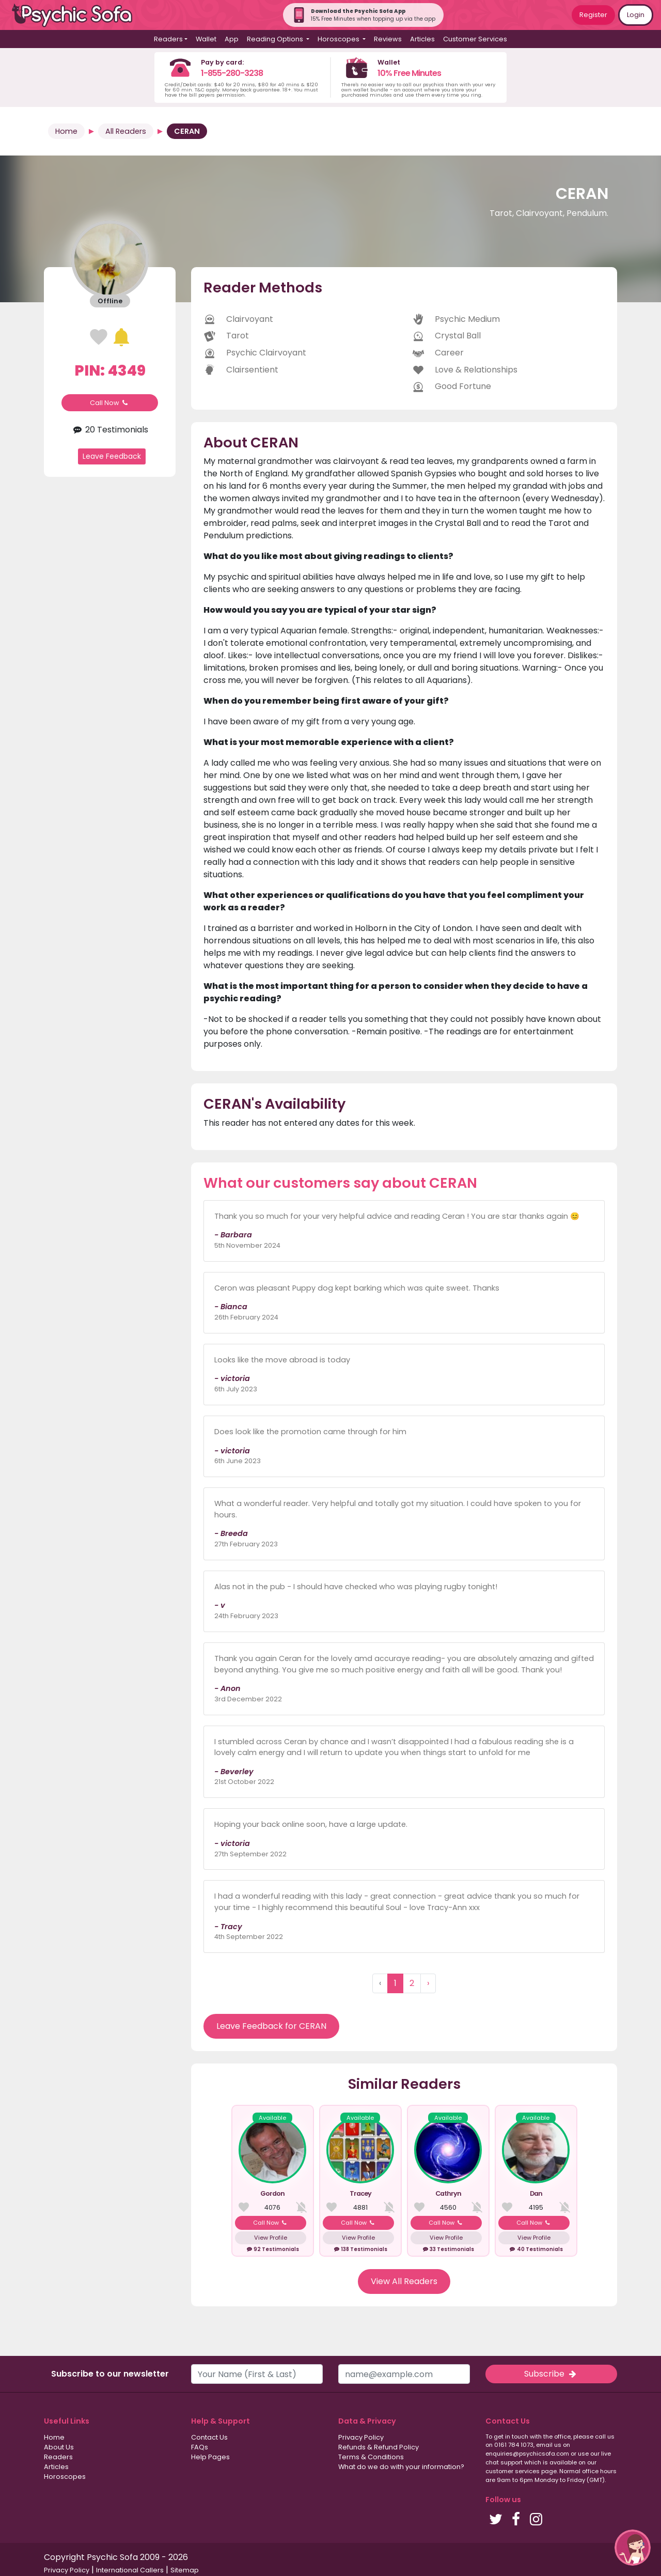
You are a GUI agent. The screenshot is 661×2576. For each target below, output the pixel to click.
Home (66, 131)
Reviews (388, 39)
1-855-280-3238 (232, 73)
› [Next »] (428, 1983)
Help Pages (210, 2457)
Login (635, 15)
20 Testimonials (109, 430)
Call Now (110, 402)
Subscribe (551, 2374)
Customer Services (475, 39)
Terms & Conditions (371, 2457)
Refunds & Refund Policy (378, 2447)
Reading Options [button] (276, 39)
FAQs (199, 2447)
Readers (58, 2457)
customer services (512, 2471)
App (232, 39)
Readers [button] (168, 39)
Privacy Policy (361, 2437)
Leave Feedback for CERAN (271, 2026)
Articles (422, 39)
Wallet (206, 39)
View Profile (270, 2237)
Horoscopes (65, 2476)
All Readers (125, 131)
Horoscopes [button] (339, 39)
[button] (633, 2548)
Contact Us (209, 2437)
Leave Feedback (112, 456)
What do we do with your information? (401, 2466)
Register (593, 15)
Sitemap (184, 2570)
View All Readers (404, 2281)
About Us (59, 2447)
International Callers (130, 2570)
